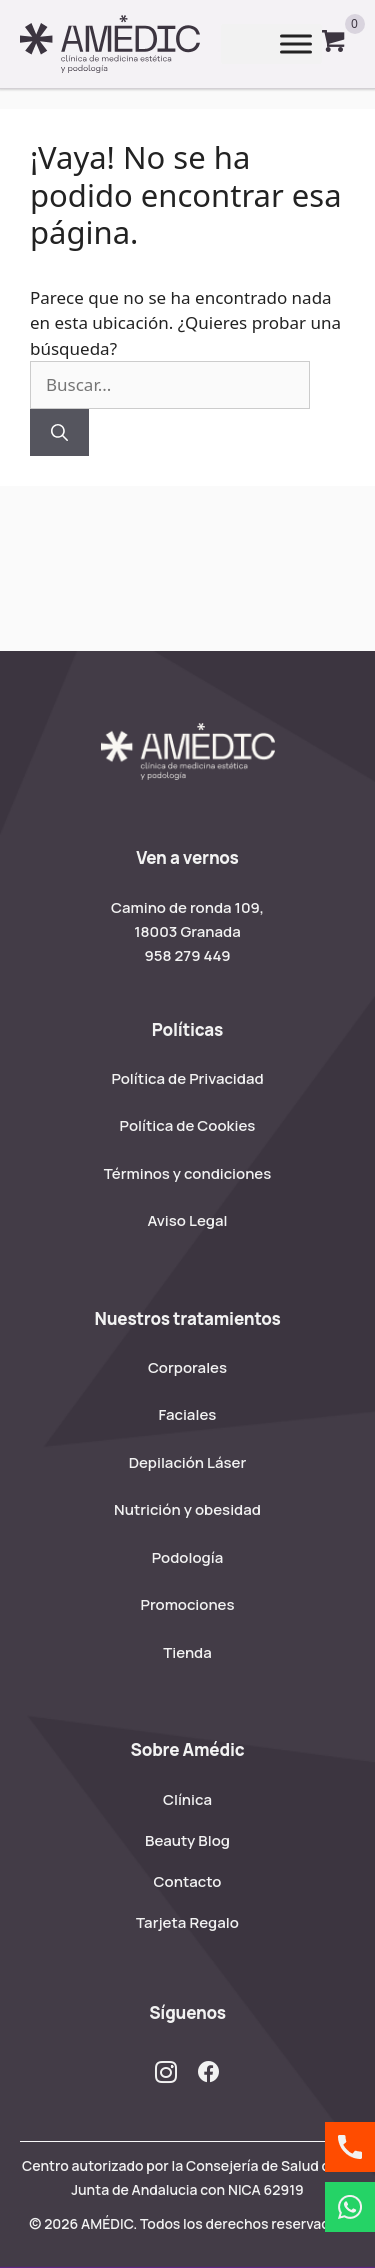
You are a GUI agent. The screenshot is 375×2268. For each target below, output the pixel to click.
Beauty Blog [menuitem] (187, 1840)
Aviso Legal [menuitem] (188, 1220)
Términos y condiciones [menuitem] (188, 1173)
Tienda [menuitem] (187, 1652)
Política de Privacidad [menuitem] (187, 1078)
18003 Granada (187, 931)
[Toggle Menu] (296, 44)
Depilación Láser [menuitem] (188, 1462)
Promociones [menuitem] (188, 1604)
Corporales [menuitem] (187, 1367)
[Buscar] (59, 433)
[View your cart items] (334, 44)
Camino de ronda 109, (187, 907)
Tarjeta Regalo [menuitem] (187, 1922)
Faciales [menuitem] (188, 1414)
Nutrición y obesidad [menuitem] (187, 1509)
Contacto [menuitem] (188, 1881)
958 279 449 (187, 955)
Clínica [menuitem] (187, 1799)
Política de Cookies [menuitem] (188, 1125)
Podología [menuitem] (187, 1557)
